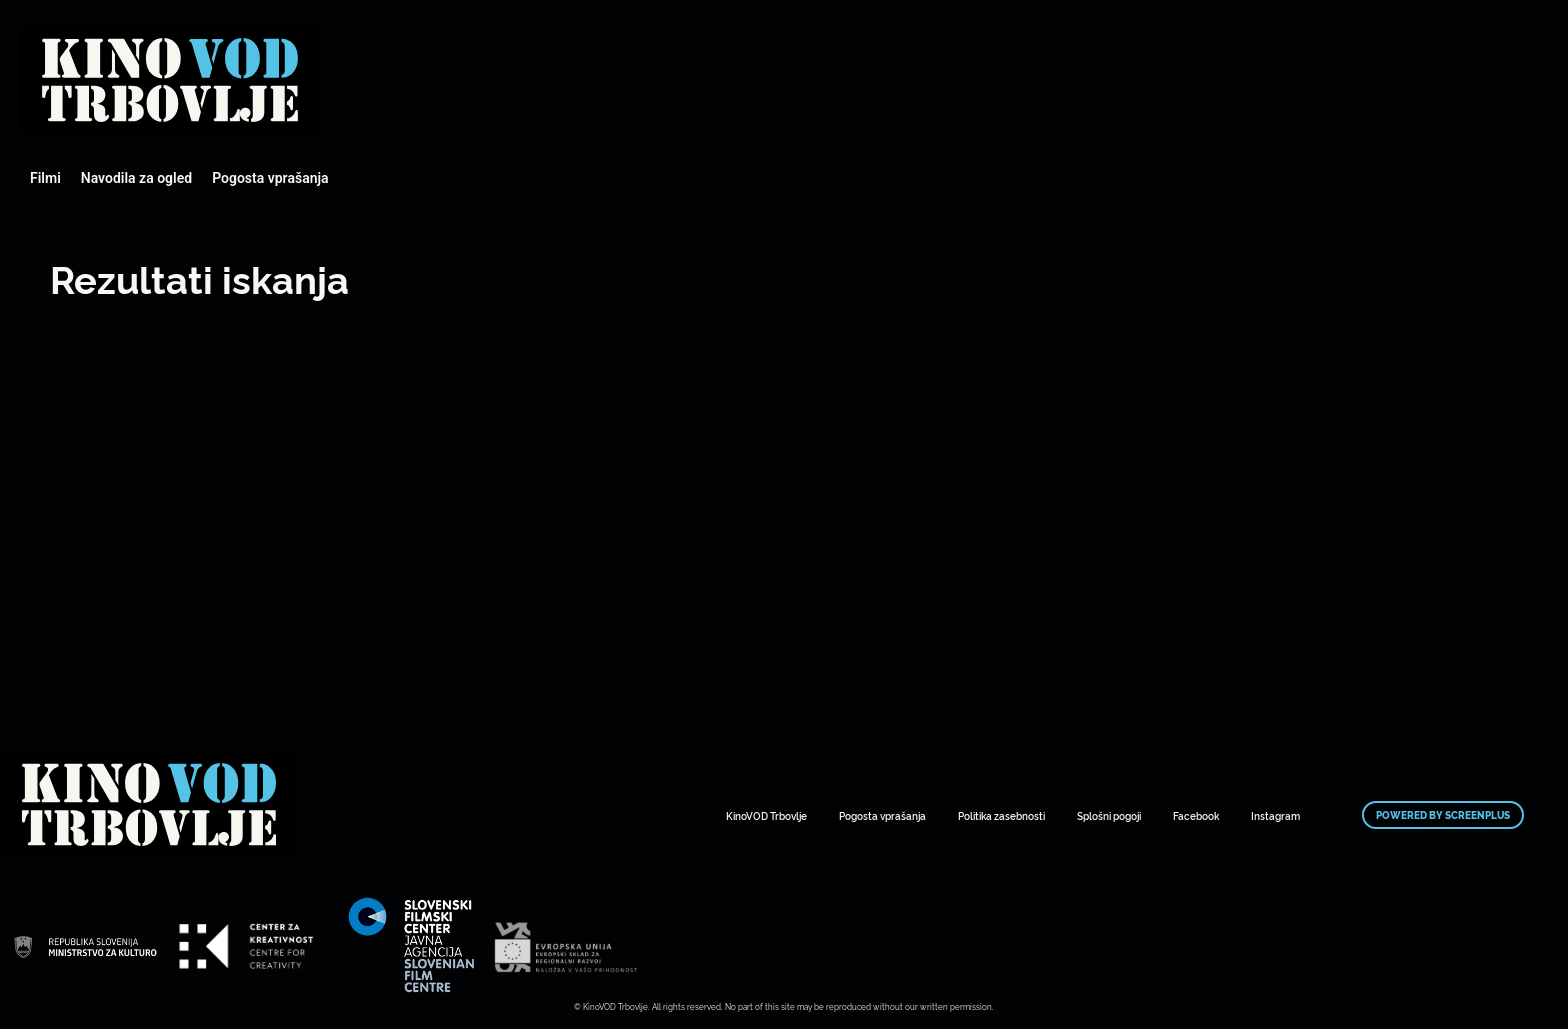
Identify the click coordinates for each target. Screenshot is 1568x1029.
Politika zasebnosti (1001, 815)
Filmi (45, 178)
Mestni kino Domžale (170, 80)
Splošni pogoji (1109, 815)
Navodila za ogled (136, 178)
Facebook (1196, 815)
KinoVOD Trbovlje (766, 815)
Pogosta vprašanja (270, 178)
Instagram (1275, 815)
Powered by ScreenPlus (1443, 815)
